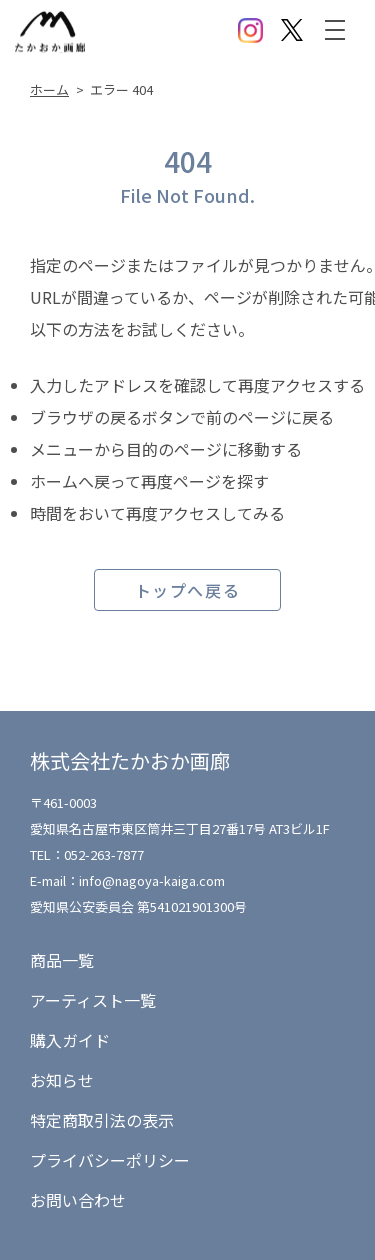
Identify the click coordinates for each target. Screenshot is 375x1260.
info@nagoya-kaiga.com (152, 880)
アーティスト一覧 (93, 1000)
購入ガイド (70, 1040)
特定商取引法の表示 (102, 1120)
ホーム (49, 89)
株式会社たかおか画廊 (130, 760)
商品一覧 (62, 960)
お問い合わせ (78, 1200)
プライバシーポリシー (110, 1160)
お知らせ (62, 1080)
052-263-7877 (104, 854)
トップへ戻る (188, 590)
